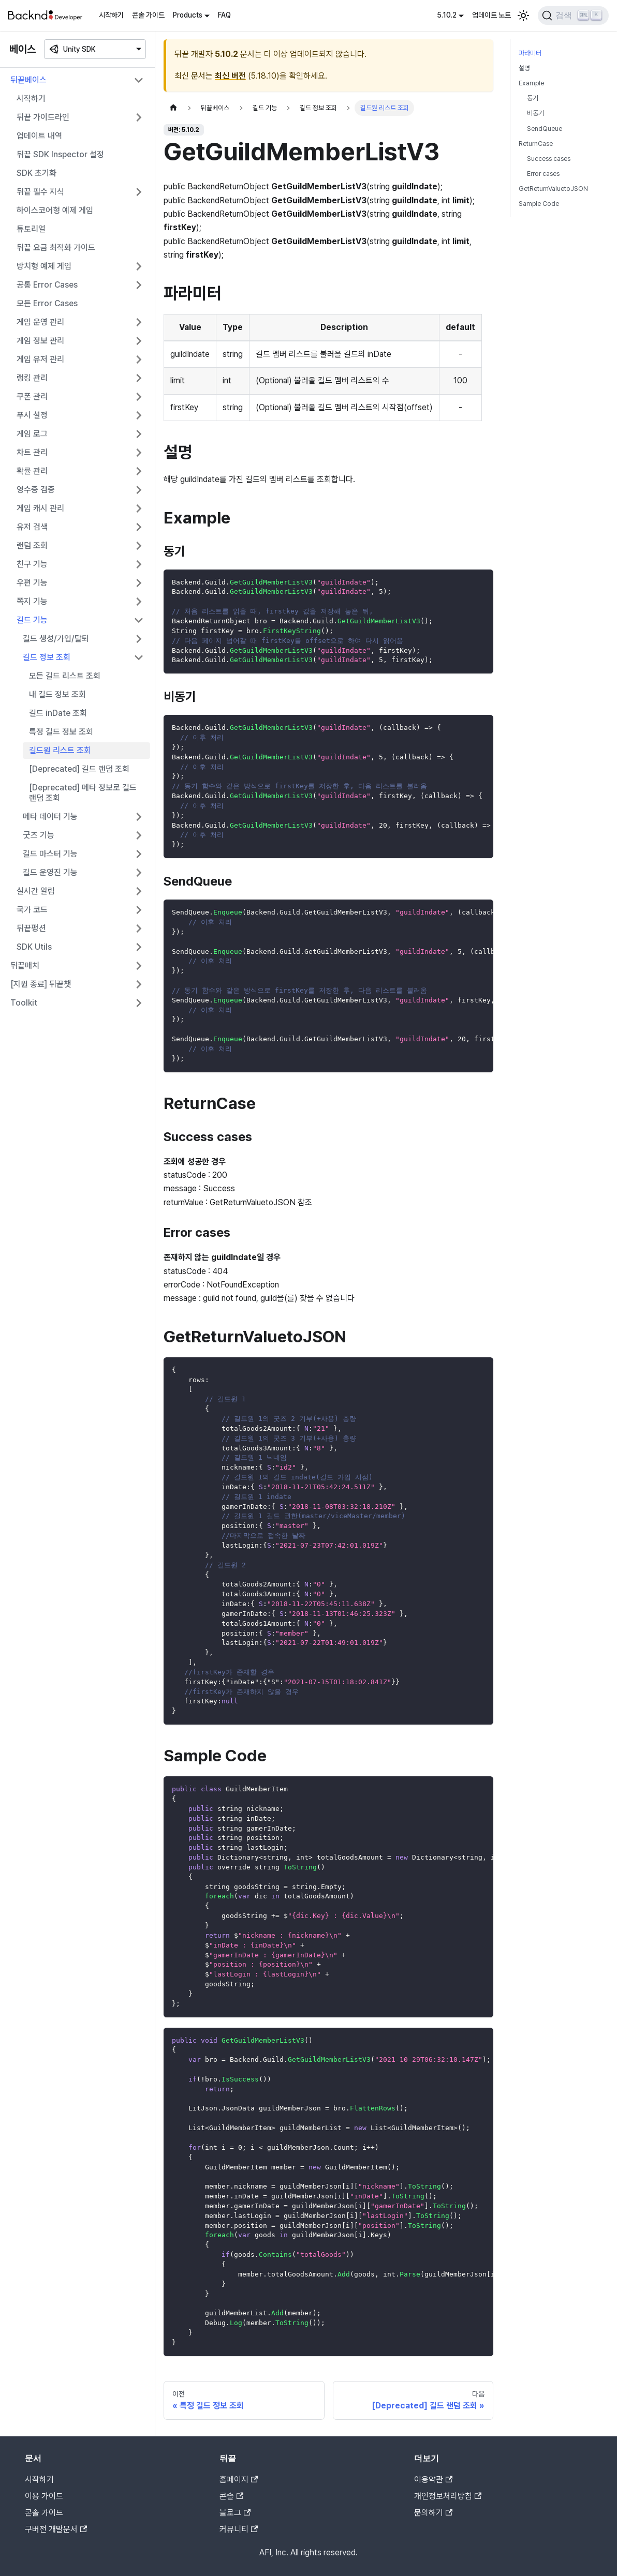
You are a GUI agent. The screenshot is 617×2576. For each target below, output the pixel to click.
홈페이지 (238, 2479)
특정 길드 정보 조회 (61, 732)
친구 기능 (32, 564)
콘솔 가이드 (148, 15)
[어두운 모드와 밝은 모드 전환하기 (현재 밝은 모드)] (523, 15)
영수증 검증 (36, 490)
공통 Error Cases (47, 285)
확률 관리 (32, 471)
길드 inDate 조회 (58, 713)
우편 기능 (32, 583)
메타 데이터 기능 (50, 816)
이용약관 (433, 2479)
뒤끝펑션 (31, 928)
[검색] (573, 15)
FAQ (224, 15)
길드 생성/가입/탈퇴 (56, 638)
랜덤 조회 (32, 545)
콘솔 (231, 2496)
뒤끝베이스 (28, 80)
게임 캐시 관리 (40, 508)
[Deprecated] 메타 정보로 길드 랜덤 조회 (83, 793)
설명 (524, 68)
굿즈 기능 (38, 835)
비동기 (535, 113)
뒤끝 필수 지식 (40, 192)
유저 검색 (32, 527)
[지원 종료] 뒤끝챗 (40, 984)
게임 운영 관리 (40, 322)
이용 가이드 (44, 2496)
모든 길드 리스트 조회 (64, 676)
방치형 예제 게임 (44, 266)
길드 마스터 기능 (50, 854)
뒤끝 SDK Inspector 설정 (60, 154)
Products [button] (187, 15)
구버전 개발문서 (56, 2529)
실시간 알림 (36, 891)
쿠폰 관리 (32, 396)
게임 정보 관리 (40, 341)
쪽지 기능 (32, 601)
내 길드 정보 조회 (57, 694)
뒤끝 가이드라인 (43, 117)
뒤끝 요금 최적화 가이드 (56, 247)
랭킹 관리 (32, 378)
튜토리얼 (31, 229)
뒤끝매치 (24, 965)
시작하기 (111, 15)
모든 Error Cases (47, 303)
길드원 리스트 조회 (60, 750)
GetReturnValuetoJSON (553, 188)
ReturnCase (536, 143)
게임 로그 (32, 434)
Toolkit (23, 1003)
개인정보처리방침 (447, 2496)
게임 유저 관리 (40, 359)
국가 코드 (32, 910)
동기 (532, 98)
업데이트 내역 (39, 136)
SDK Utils (34, 947)
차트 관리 (32, 452)
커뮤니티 (238, 2529)
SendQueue (544, 128)
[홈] (173, 108)
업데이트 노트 (491, 15)
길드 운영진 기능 (50, 872)
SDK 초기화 (36, 173)
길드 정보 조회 (46, 657)
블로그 (235, 2513)
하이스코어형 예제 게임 (55, 210)
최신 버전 (230, 76)
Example (531, 83)
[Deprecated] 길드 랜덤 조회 (79, 769)
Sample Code (539, 203)
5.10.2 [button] (447, 15)
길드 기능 (32, 620)
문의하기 (433, 2513)
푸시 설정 (32, 415)
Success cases (548, 158)
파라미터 (530, 53)
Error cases (543, 173)
